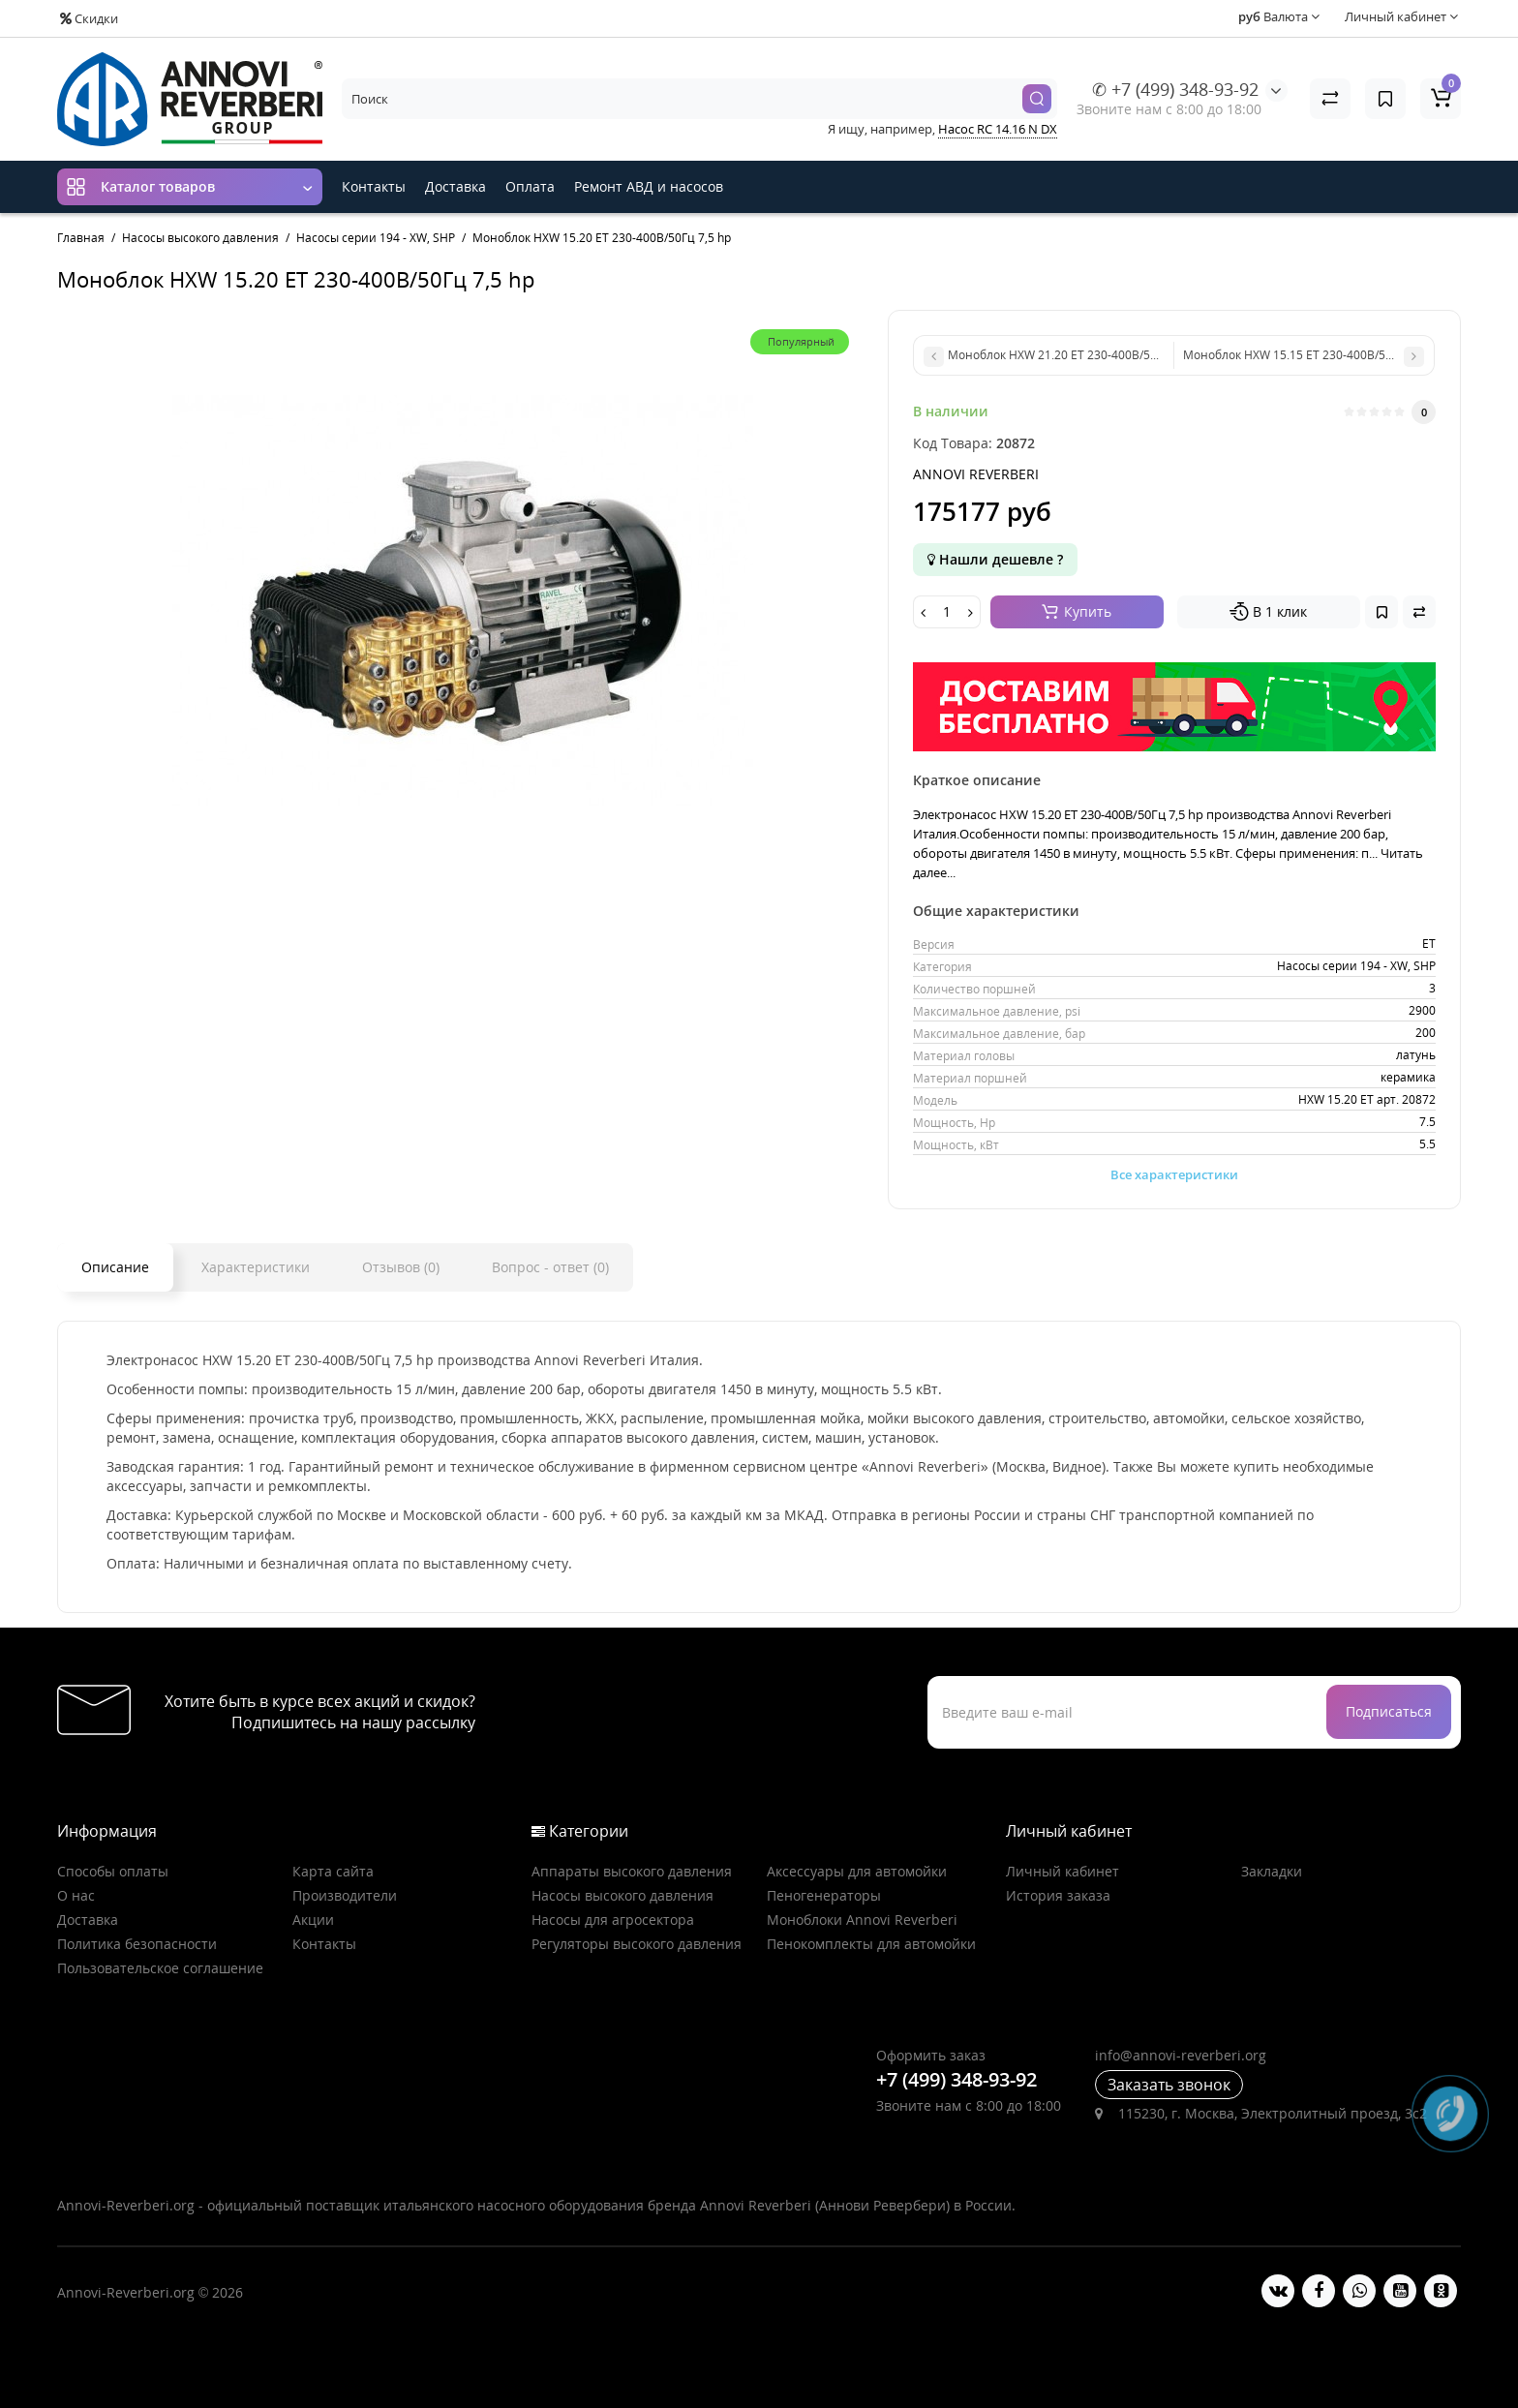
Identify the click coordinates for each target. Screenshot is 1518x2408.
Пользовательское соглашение (160, 1968)
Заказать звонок (1169, 2084)
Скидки (89, 18)
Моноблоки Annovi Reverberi (862, 1919)
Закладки (1271, 1871)
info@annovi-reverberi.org (1180, 2055)
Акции (313, 1919)
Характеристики (255, 1267)
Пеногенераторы (824, 1895)
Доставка (455, 186)
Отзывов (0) (401, 1267)
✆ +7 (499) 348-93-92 (1175, 89)
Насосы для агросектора (612, 1919)
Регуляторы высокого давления (636, 1944)
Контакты (374, 186)
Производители (344, 1895)
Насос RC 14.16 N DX (997, 128)
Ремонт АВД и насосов (648, 186)
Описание (115, 1267)
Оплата (530, 186)
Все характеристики (1174, 1174)
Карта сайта (333, 1871)
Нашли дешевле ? (995, 559)
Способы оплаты (112, 1871)
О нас (76, 1895)
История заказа (1058, 1895)
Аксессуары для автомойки (857, 1871)
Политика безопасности (137, 1944)
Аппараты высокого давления (631, 1871)
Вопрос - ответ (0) (550, 1267)
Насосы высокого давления (622, 1895)
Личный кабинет (1062, 1871)
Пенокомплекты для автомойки (871, 1944)
